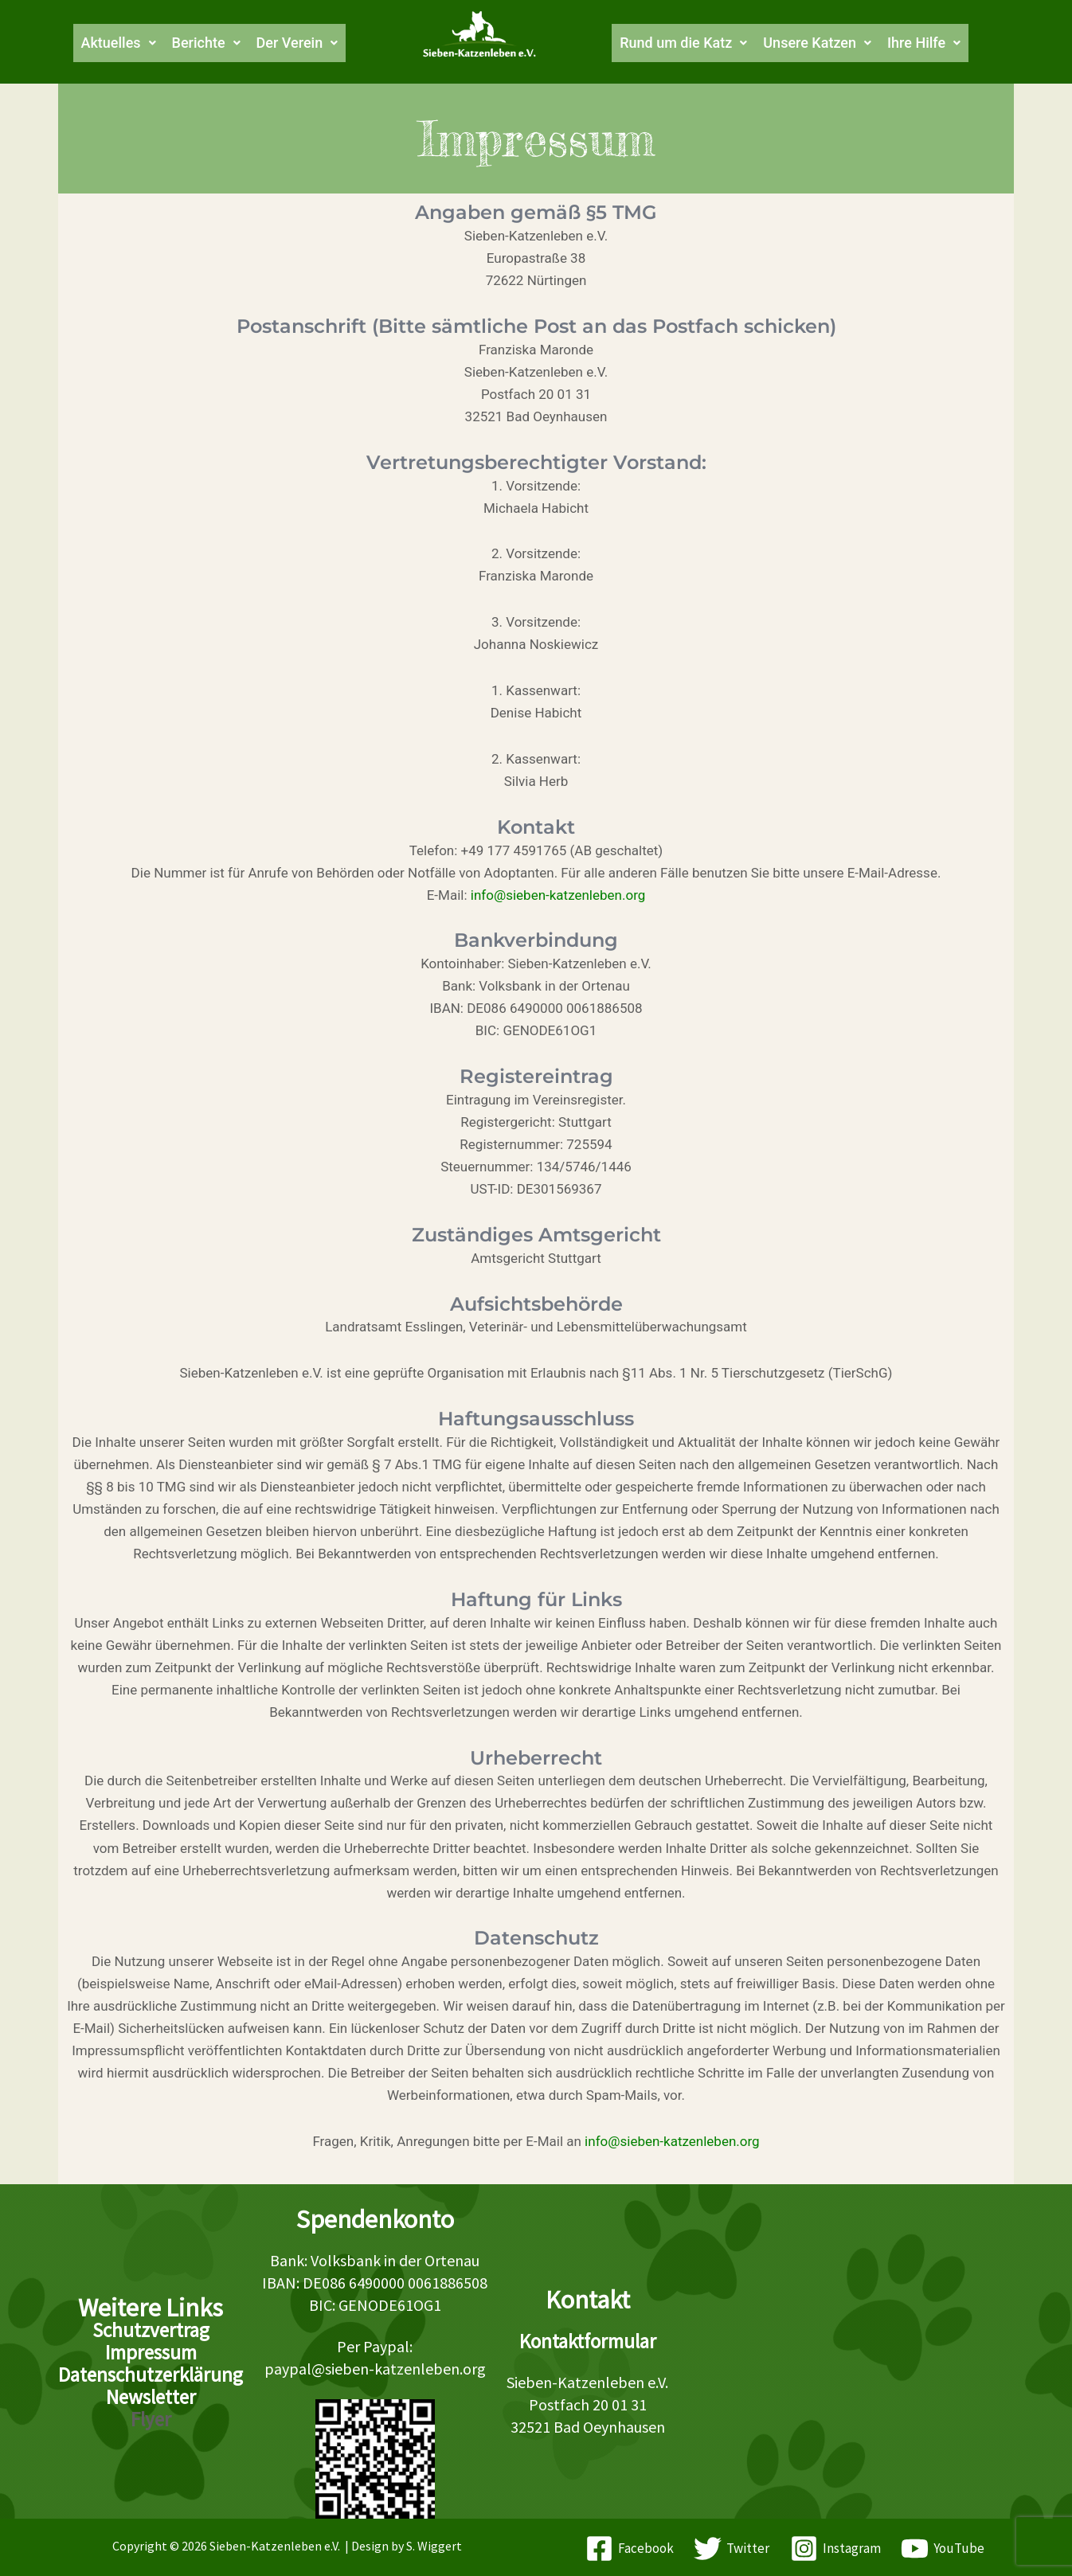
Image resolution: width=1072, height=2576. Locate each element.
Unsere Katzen (835, 43)
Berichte (195, 43)
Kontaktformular (587, 2341)
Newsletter (151, 2397)
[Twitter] (731, 2548)
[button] (101, 43)
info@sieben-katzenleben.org (558, 895)
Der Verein (293, 43)
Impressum (151, 2352)
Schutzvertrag (150, 2330)
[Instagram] (835, 2548)
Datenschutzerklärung (150, 2374)
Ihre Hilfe (951, 43)
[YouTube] (943, 2548)
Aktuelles (101, 43)
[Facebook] (629, 2548)
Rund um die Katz (690, 43)
